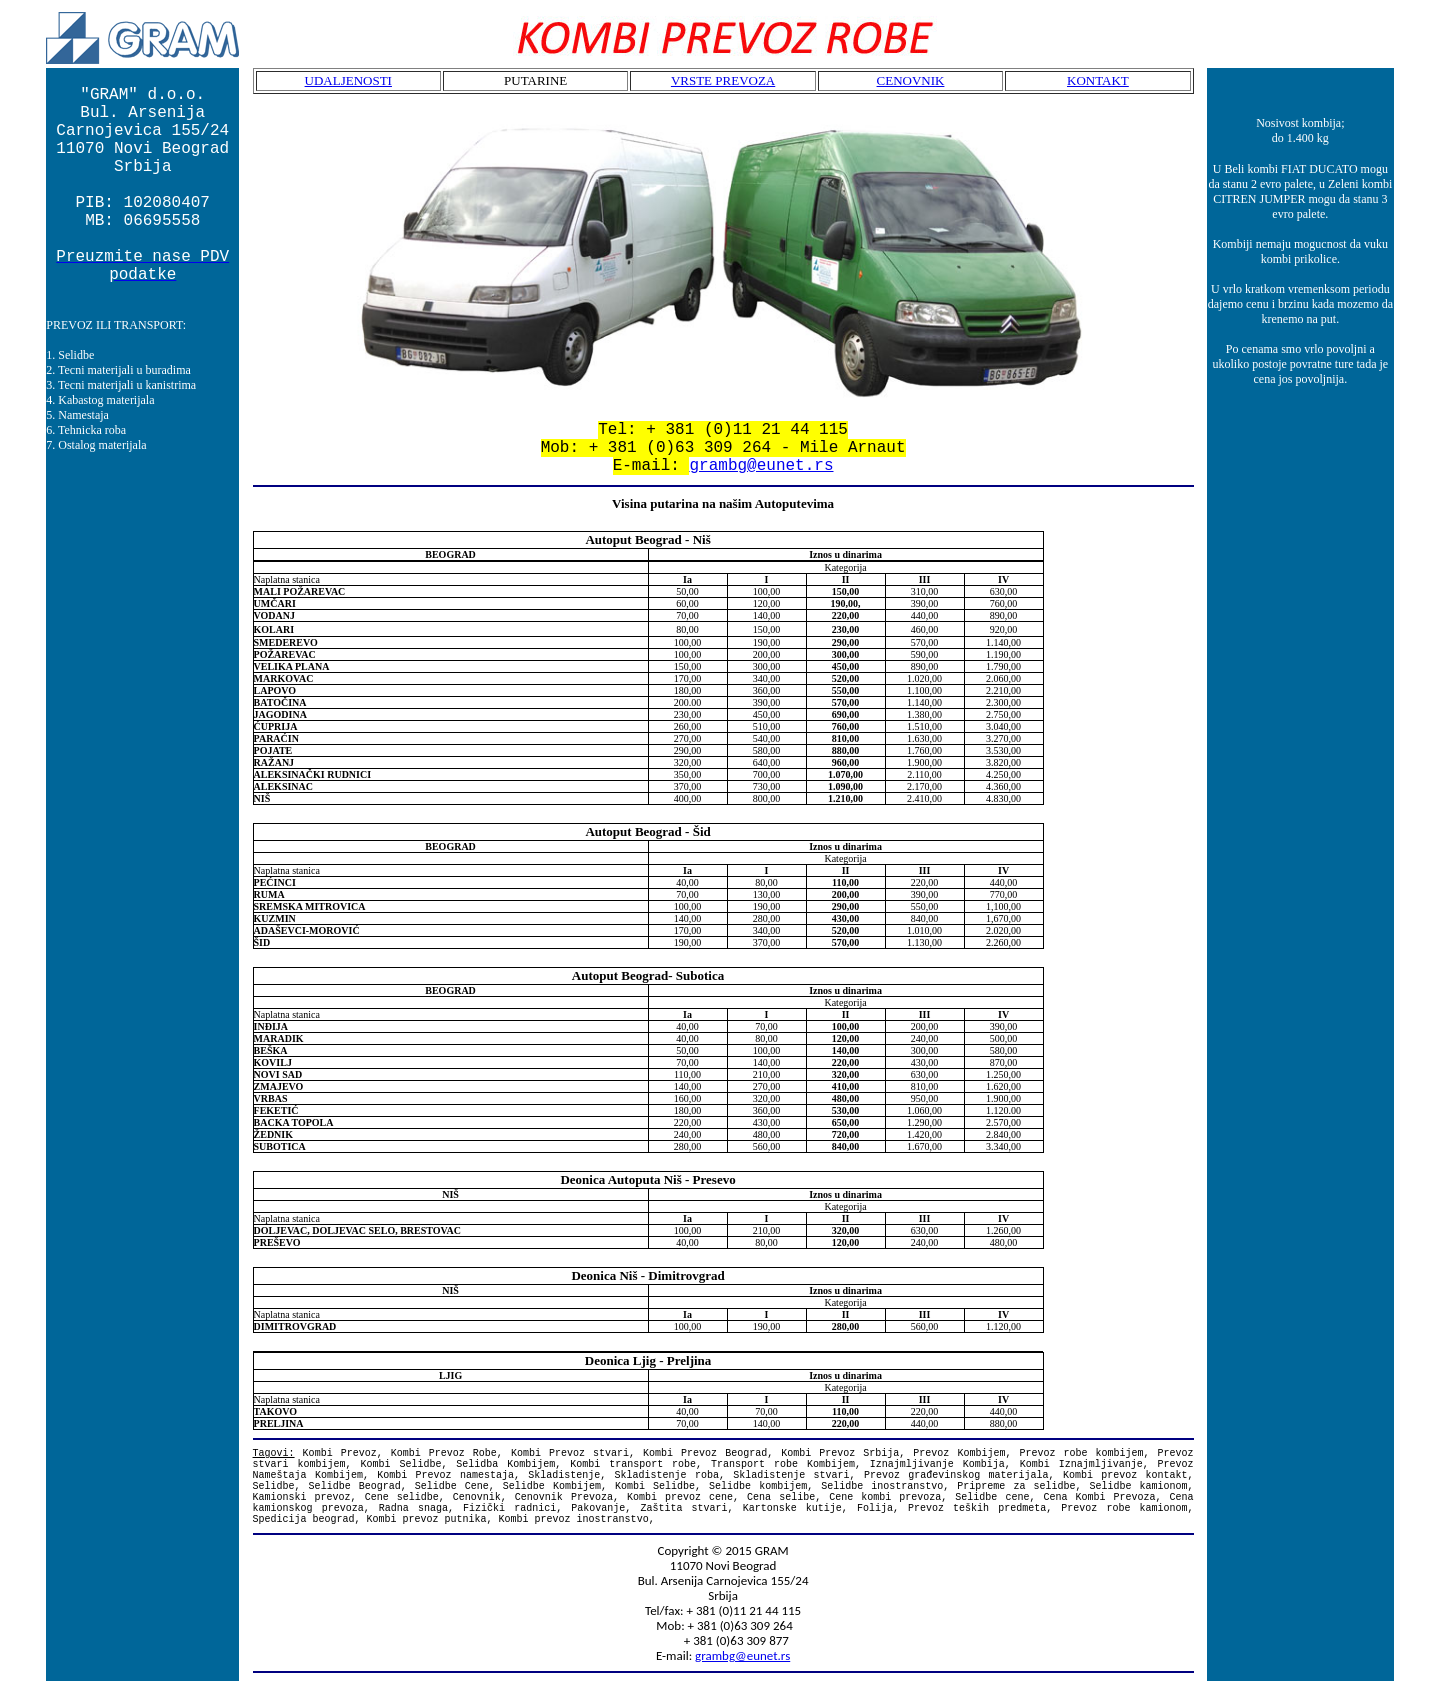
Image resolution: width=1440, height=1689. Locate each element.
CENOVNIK (911, 80)
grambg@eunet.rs (761, 466)
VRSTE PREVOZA (723, 80)
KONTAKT (1098, 80)
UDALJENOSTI (348, 80)
